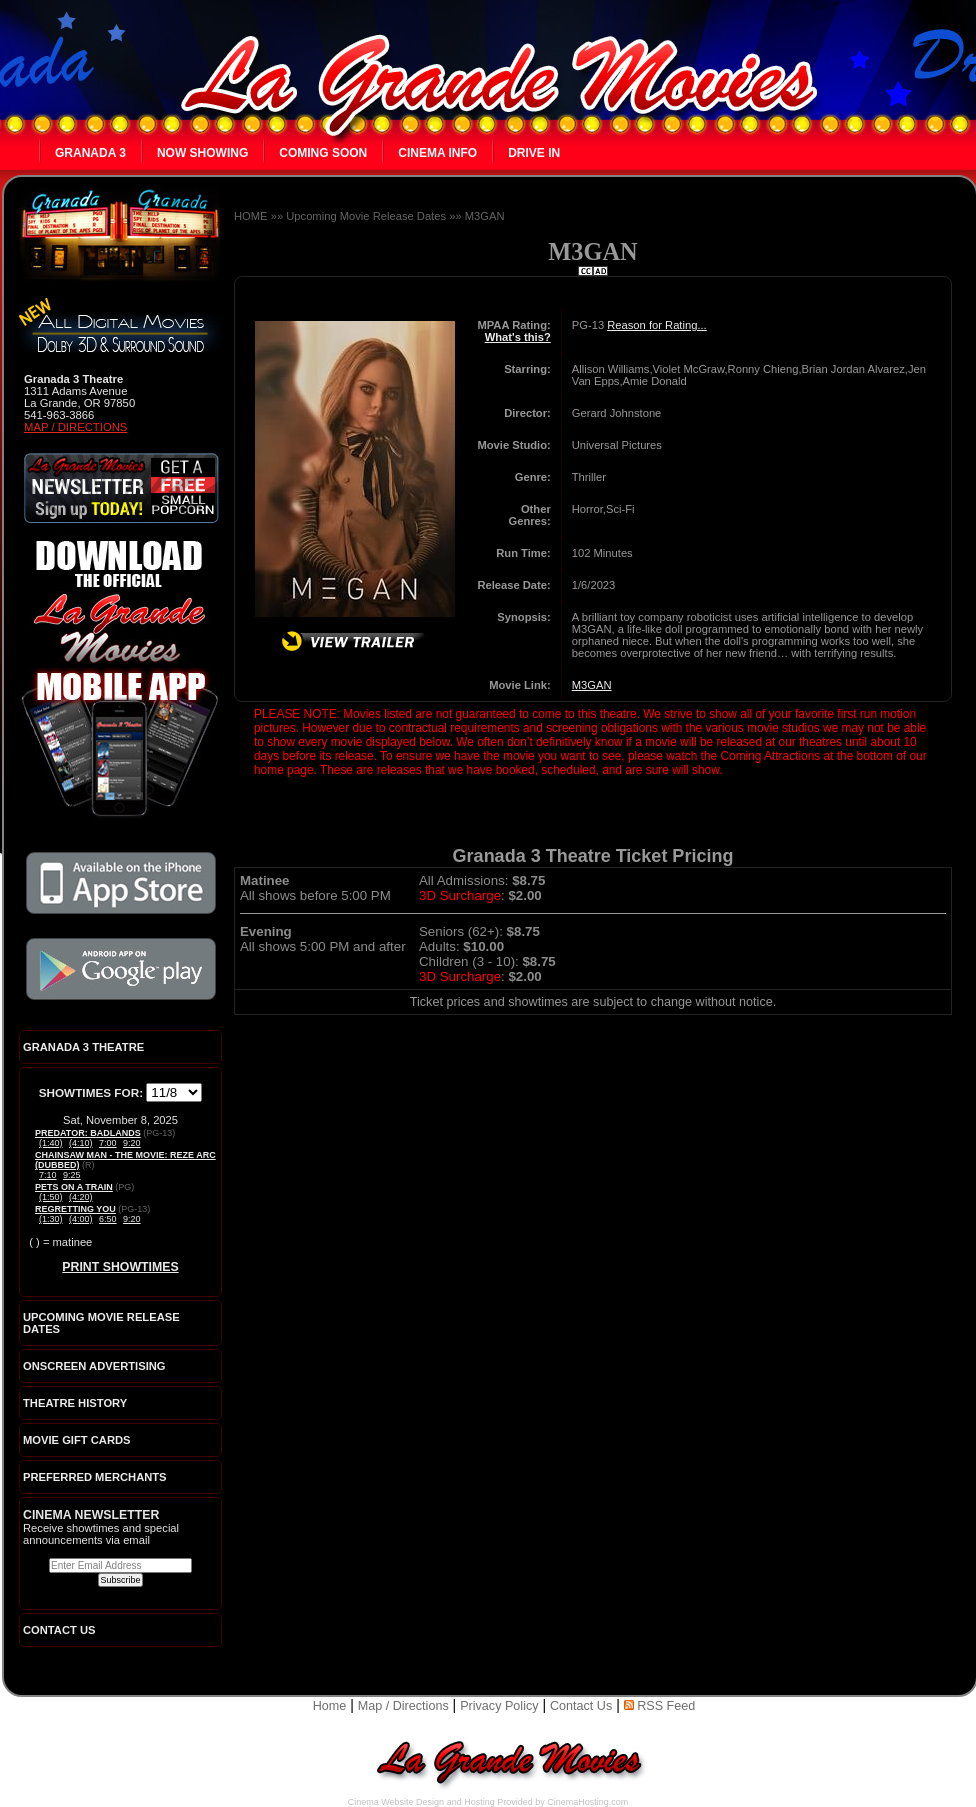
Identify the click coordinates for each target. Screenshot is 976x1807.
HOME (251, 216)
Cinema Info (437, 153)
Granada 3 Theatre (83, 1047)
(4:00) (81, 1219)
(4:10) (81, 1143)
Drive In (534, 153)
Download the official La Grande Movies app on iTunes (121, 883)
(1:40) (51, 1143)
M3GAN (485, 216)
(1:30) (51, 1219)
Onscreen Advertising (94, 1366)
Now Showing (202, 153)
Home (330, 1706)
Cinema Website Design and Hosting (421, 1802)
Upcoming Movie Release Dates (366, 216)
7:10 (48, 1175)
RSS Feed (660, 1706)
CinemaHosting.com (587, 1802)
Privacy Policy (499, 1706)
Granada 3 (90, 153)
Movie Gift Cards (77, 1440)
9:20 (132, 1143)
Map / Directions (75, 427)
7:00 (108, 1143)
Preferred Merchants (95, 1477)
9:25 (72, 1175)
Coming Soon (323, 153)
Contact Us (581, 1706)
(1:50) (51, 1197)
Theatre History (75, 1403)
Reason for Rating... (657, 325)
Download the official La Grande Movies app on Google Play (121, 969)
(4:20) (81, 1197)
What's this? (518, 337)
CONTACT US (59, 1630)
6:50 (108, 1219)
